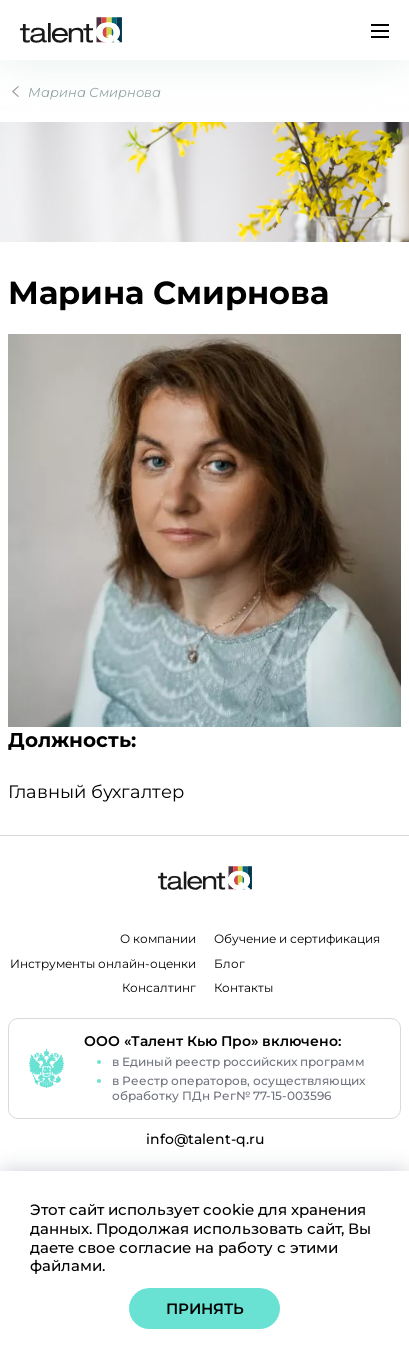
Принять (205, 1308)
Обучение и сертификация (297, 939)
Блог (229, 964)
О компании (158, 939)
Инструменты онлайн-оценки (103, 964)
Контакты (243, 988)
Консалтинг (159, 988)
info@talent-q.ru (205, 1139)
